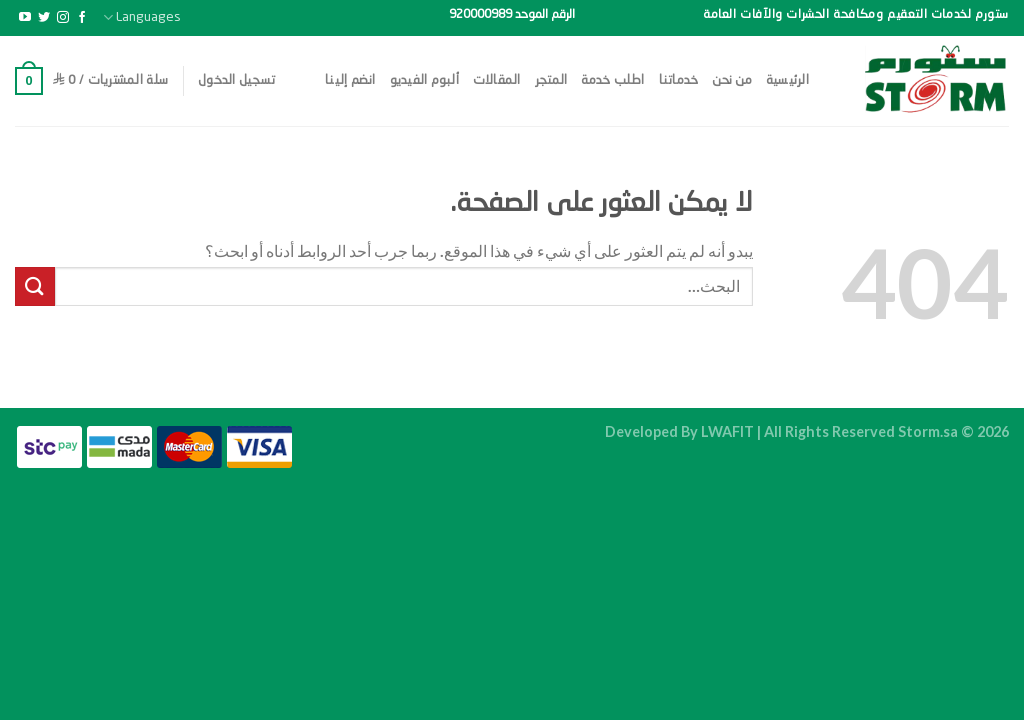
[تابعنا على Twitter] (44, 18)
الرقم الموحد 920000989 (512, 15)
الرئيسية (787, 80)
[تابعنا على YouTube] (25, 18)
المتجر (551, 80)
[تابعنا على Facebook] (82, 18)
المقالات (497, 80)
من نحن (732, 80)
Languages (142, 17)
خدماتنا (679, 80)
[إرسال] (35, 286)
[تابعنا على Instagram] (63, 18)
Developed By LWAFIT (679, 431)
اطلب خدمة (612, 80)
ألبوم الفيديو (424, 80)
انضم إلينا (350, 80)
